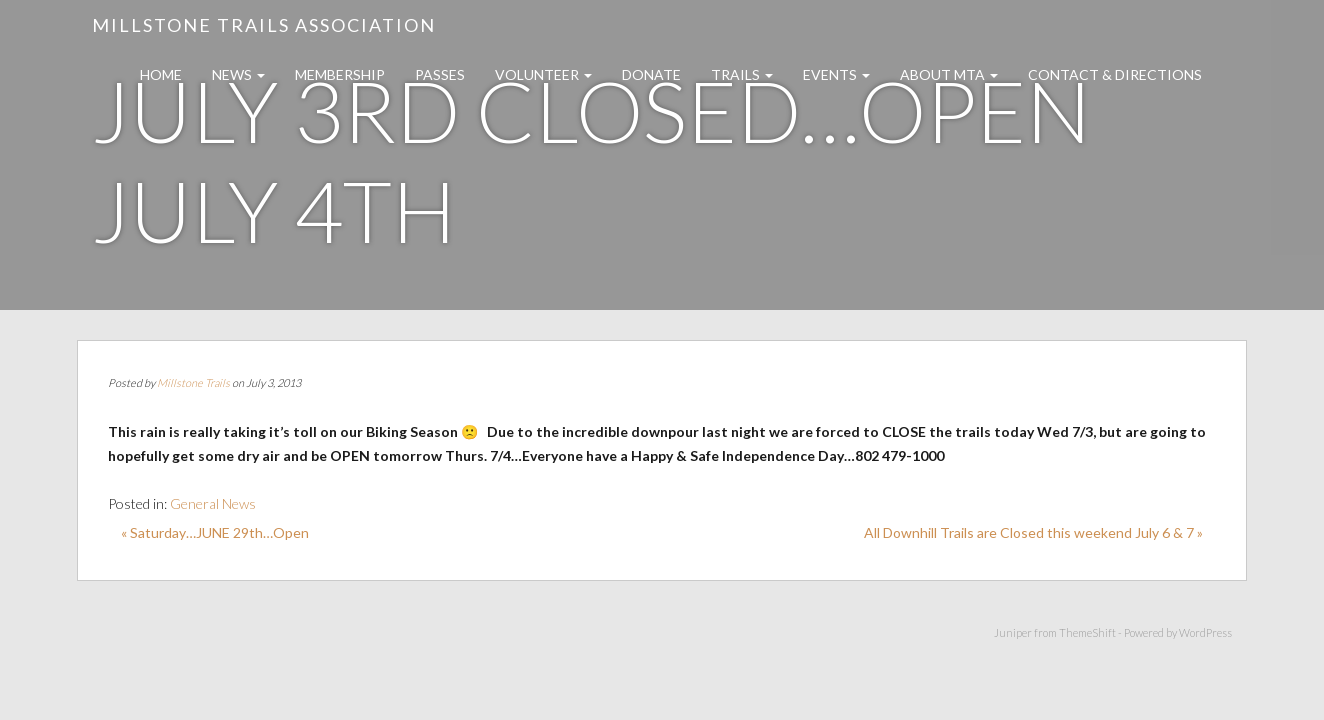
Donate (651, 74)
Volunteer (543, 74)
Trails (742, 74)
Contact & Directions (1115, 74)
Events (836, 74)
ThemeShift (1087, 632)
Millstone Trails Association (264, 25)
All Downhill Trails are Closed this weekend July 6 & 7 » (1033, 532)
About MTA (949, 74)
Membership (340, 74)
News (238, 74)
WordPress (1205, 632)
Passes (440, 74)
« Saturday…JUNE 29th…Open (215, 532)
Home (161, 74)
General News (213, 503)
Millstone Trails (193, 382)
